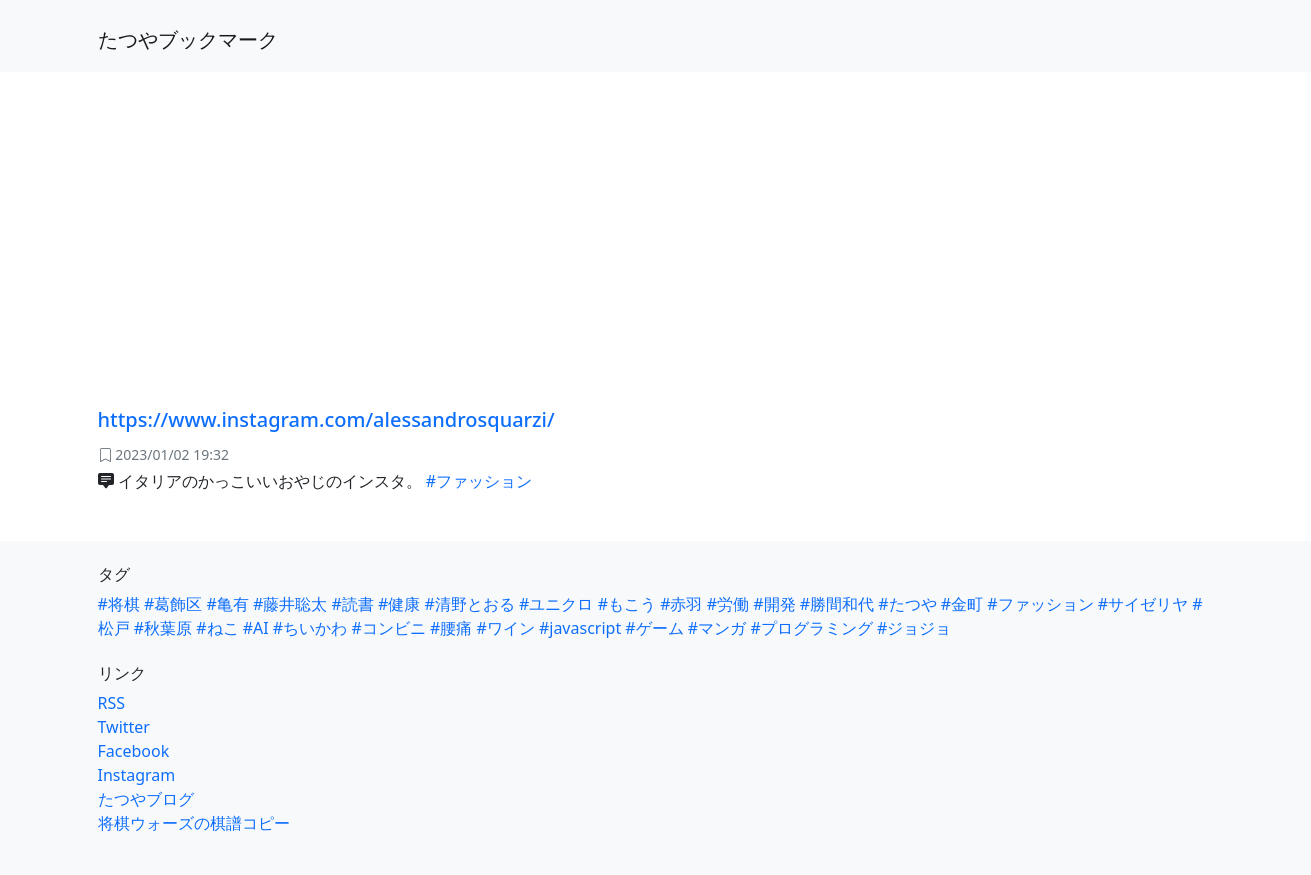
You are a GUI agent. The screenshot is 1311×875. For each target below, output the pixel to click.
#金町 (962, 604)
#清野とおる (470, 604)
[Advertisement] (656, 220)
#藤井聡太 (290, 604)
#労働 (728, 604)
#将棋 (119, 604)
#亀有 (228, 604)
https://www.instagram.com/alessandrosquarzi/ (326, 419)
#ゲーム (654, 628)
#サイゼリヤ (1143, 604)
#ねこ (217, 628)
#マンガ (717, 628)
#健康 (399, 604)
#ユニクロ (556, 604)
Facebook (134, 751)
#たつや (907, 604)
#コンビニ (388, 628)
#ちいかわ (310, 628)
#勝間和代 (837, 604)
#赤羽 (681, 604)
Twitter (124, 727)
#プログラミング (811, 628)
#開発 (774, 604)
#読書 (353, 604)
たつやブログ (146, 799)
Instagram (137, 775)
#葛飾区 (173, 604)
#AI (256, 628)
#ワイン (505, 628)
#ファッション (479, 481)
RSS (112, 703)
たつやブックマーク (188, 39)
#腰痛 (451, 628)
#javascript (580, 628)
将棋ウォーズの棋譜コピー (194, 823)
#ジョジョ (914, 628)
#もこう (627, 604)
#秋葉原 (163, 628)
